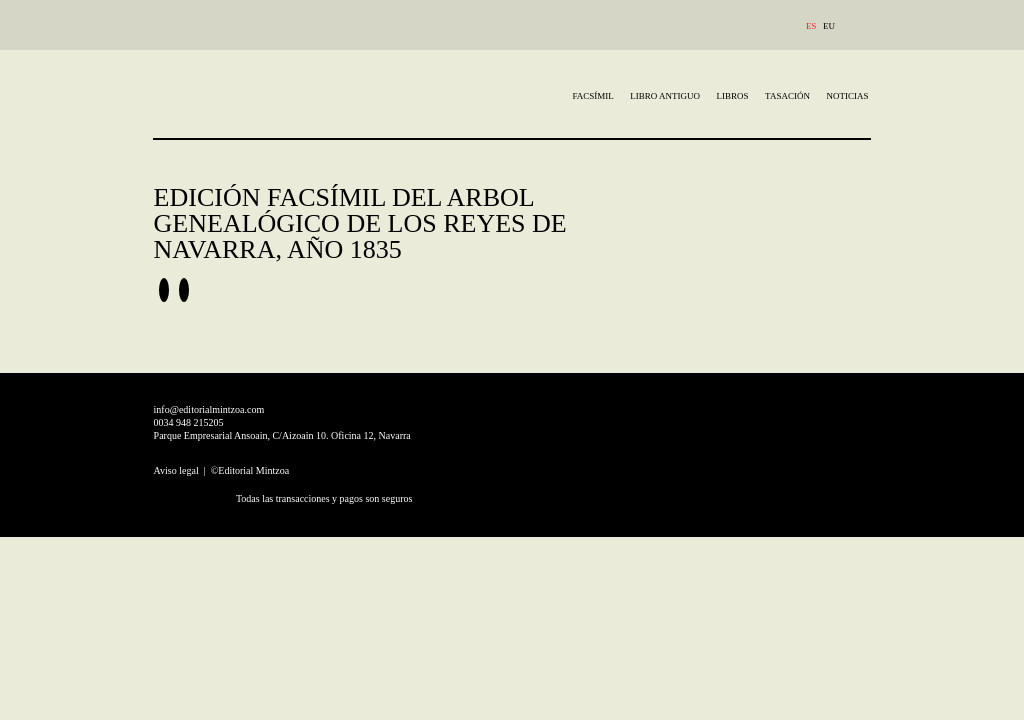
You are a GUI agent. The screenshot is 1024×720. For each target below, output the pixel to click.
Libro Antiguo (665, 96)
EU (829, 26)
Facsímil (593, 96)
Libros (733, 96)
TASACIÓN (787, 96)
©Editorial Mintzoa (250, 470)
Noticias (847, 96)
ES (811, 26)
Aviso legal (178, 470)
